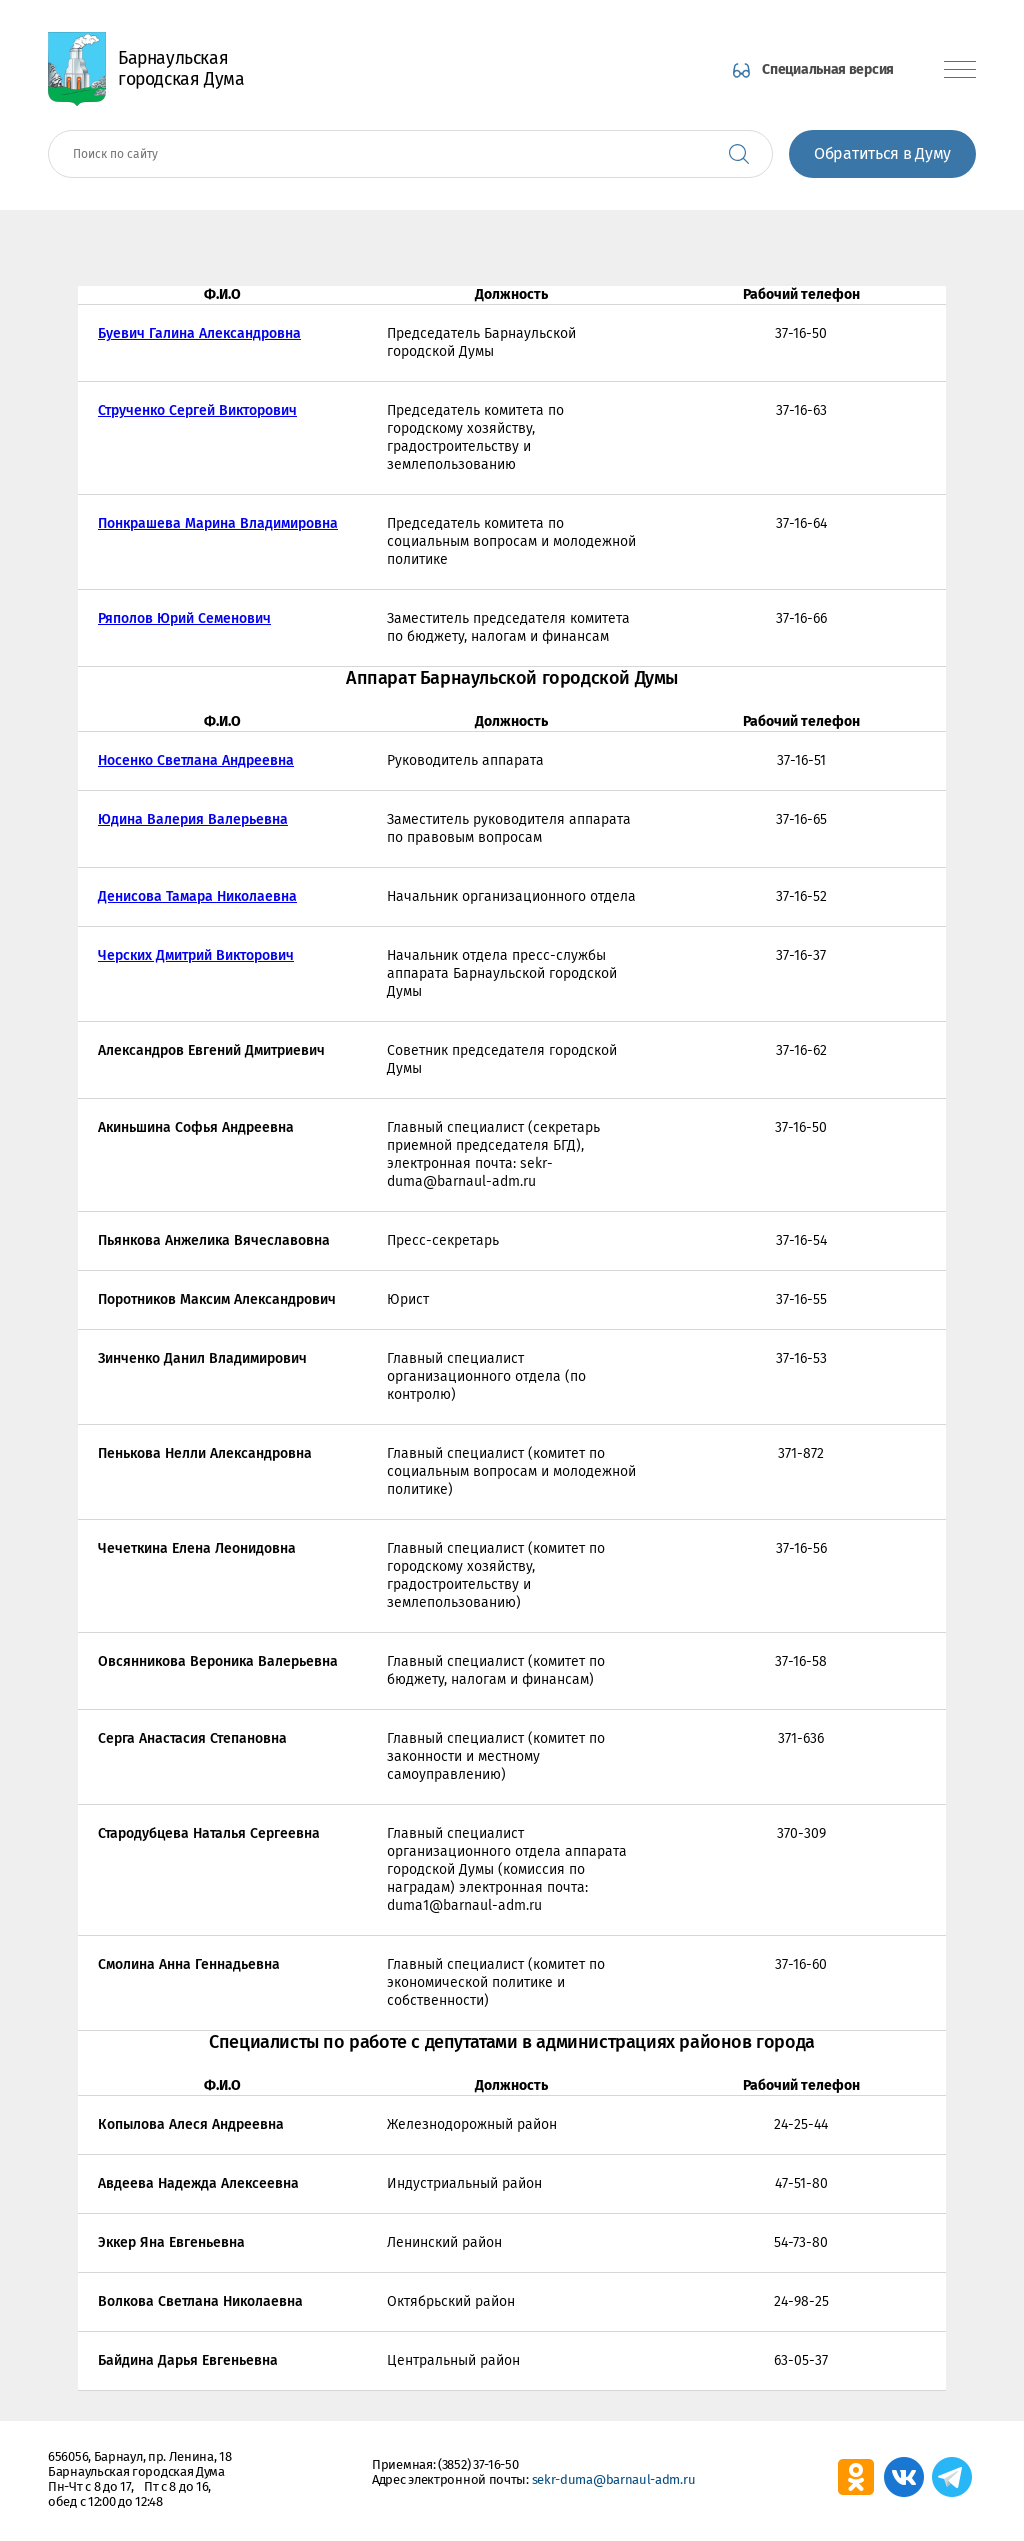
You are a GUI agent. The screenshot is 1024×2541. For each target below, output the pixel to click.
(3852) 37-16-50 (478, 2464)
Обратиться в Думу (882, 153)
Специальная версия (828, 69)
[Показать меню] (960, 69)
